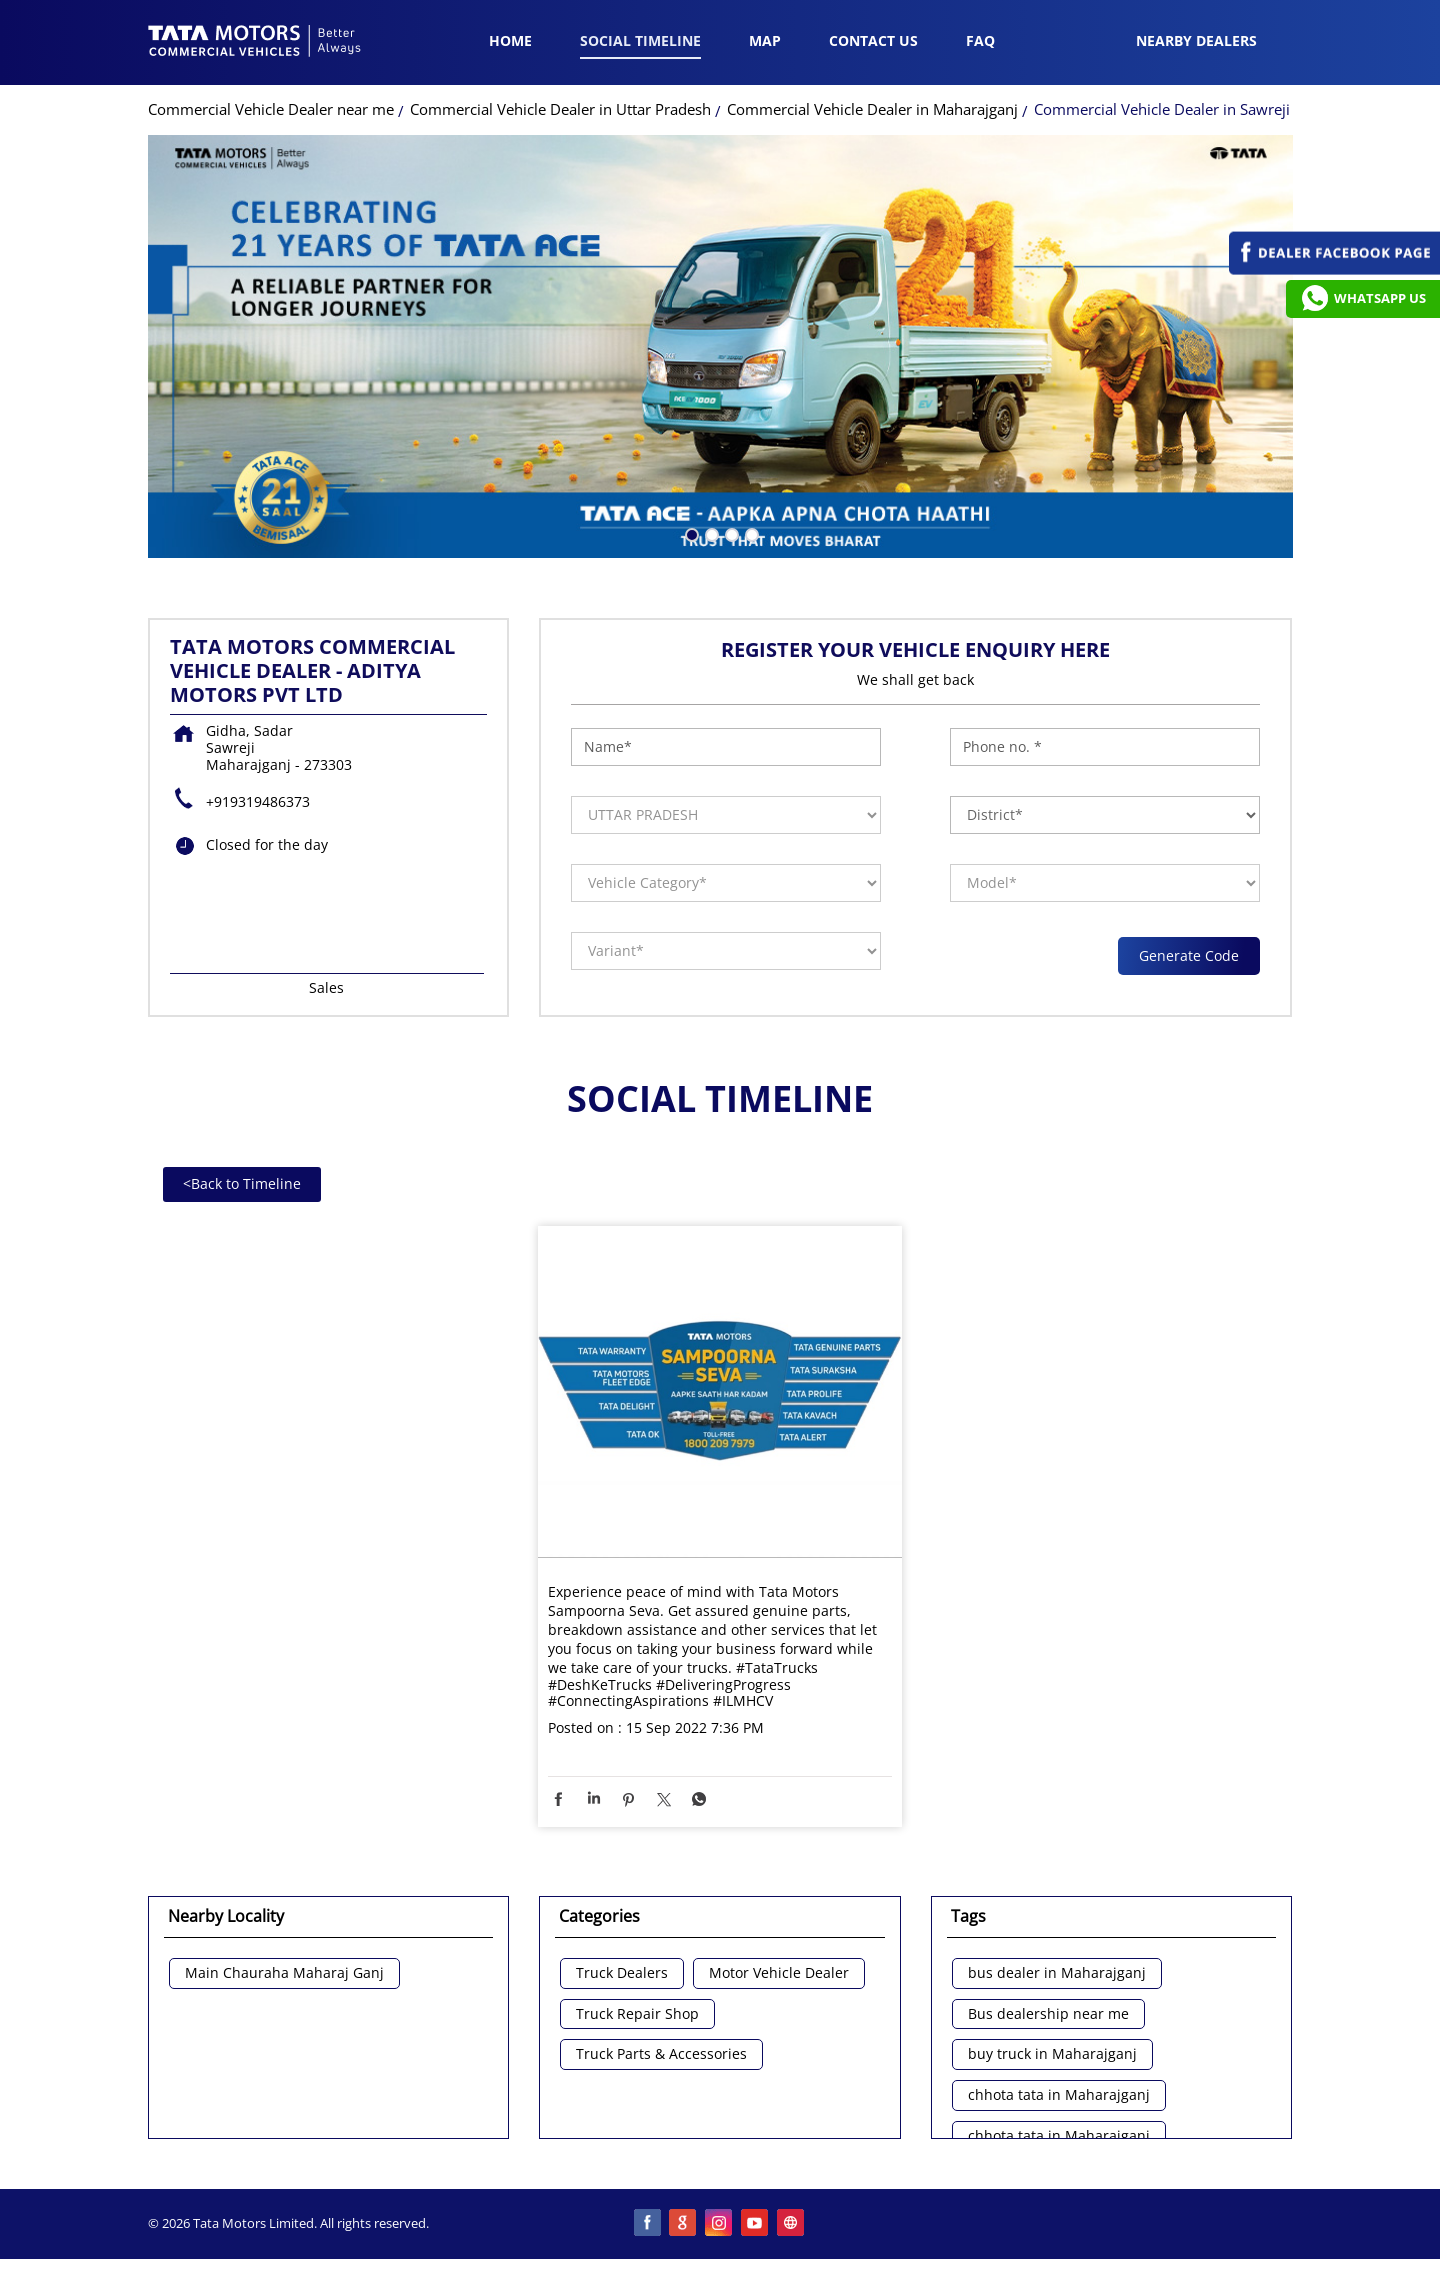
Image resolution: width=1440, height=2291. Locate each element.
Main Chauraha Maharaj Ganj (284, 1973)
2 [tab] (710, 533)
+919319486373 (258, 801)
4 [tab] (750, 533)
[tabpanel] (720, 346)
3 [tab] (730, 533)
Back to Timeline (242, 1183)
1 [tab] (690, 533)
